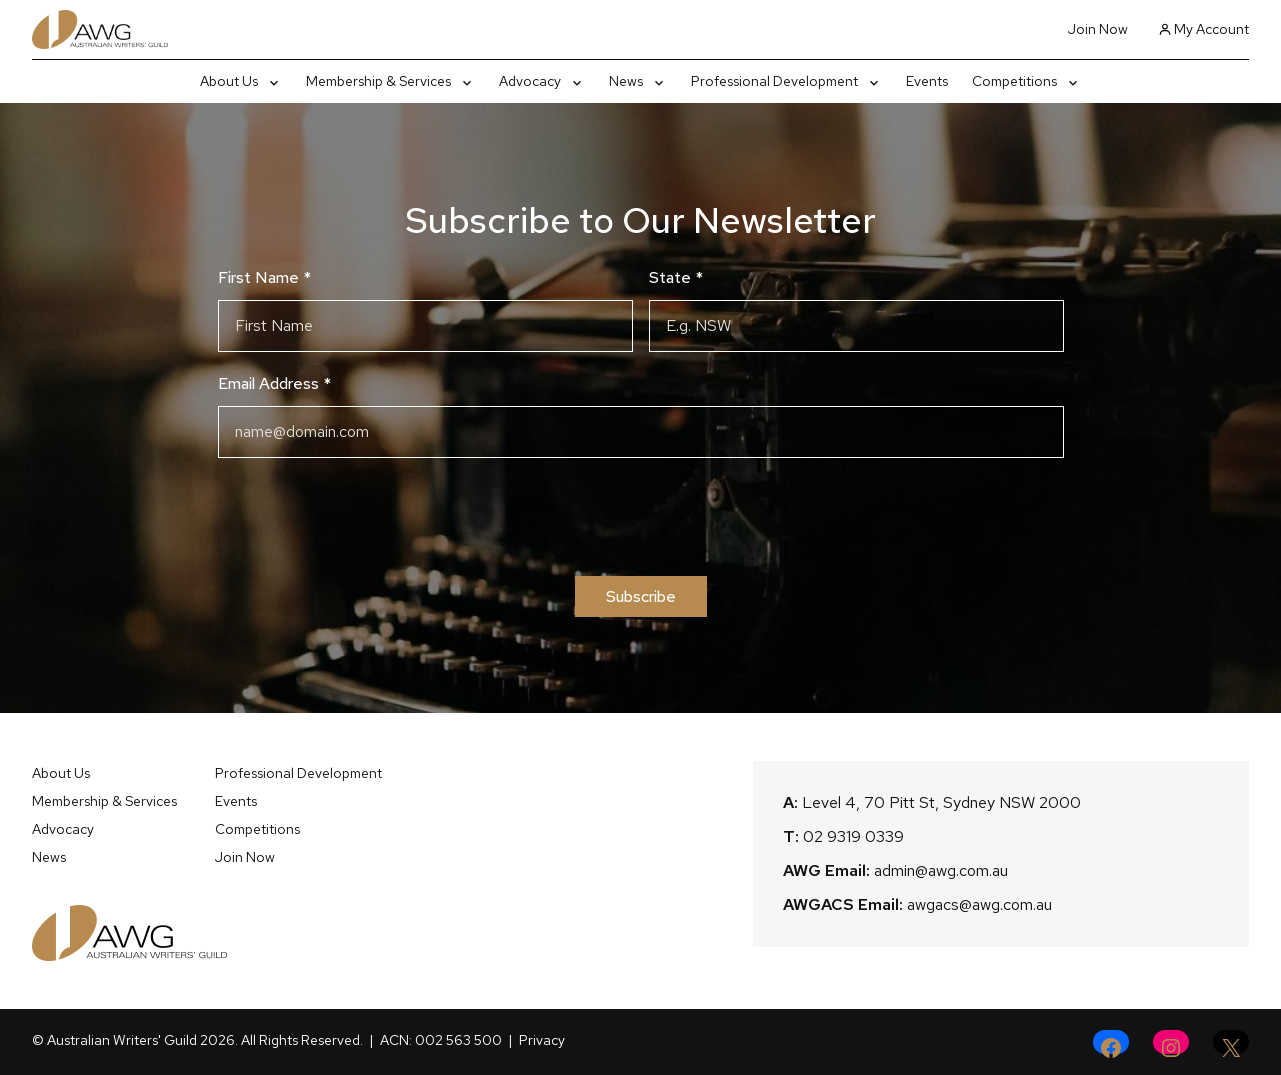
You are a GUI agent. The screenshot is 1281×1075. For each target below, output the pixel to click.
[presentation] (641, 517)
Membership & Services (104, 801)
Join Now (1098, 29)
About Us (61, 773)
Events (236, 801)
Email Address (274, 383)
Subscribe (641, 596)
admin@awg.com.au (941, 870)
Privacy (542, 1040)
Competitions (257, 829)
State (676, 277)
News (49, 857)
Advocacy (63, 829)
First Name (264, 277)
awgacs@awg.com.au (979, 904)
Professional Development (298, 773)
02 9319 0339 (853, 836)
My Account (1204, 29)
